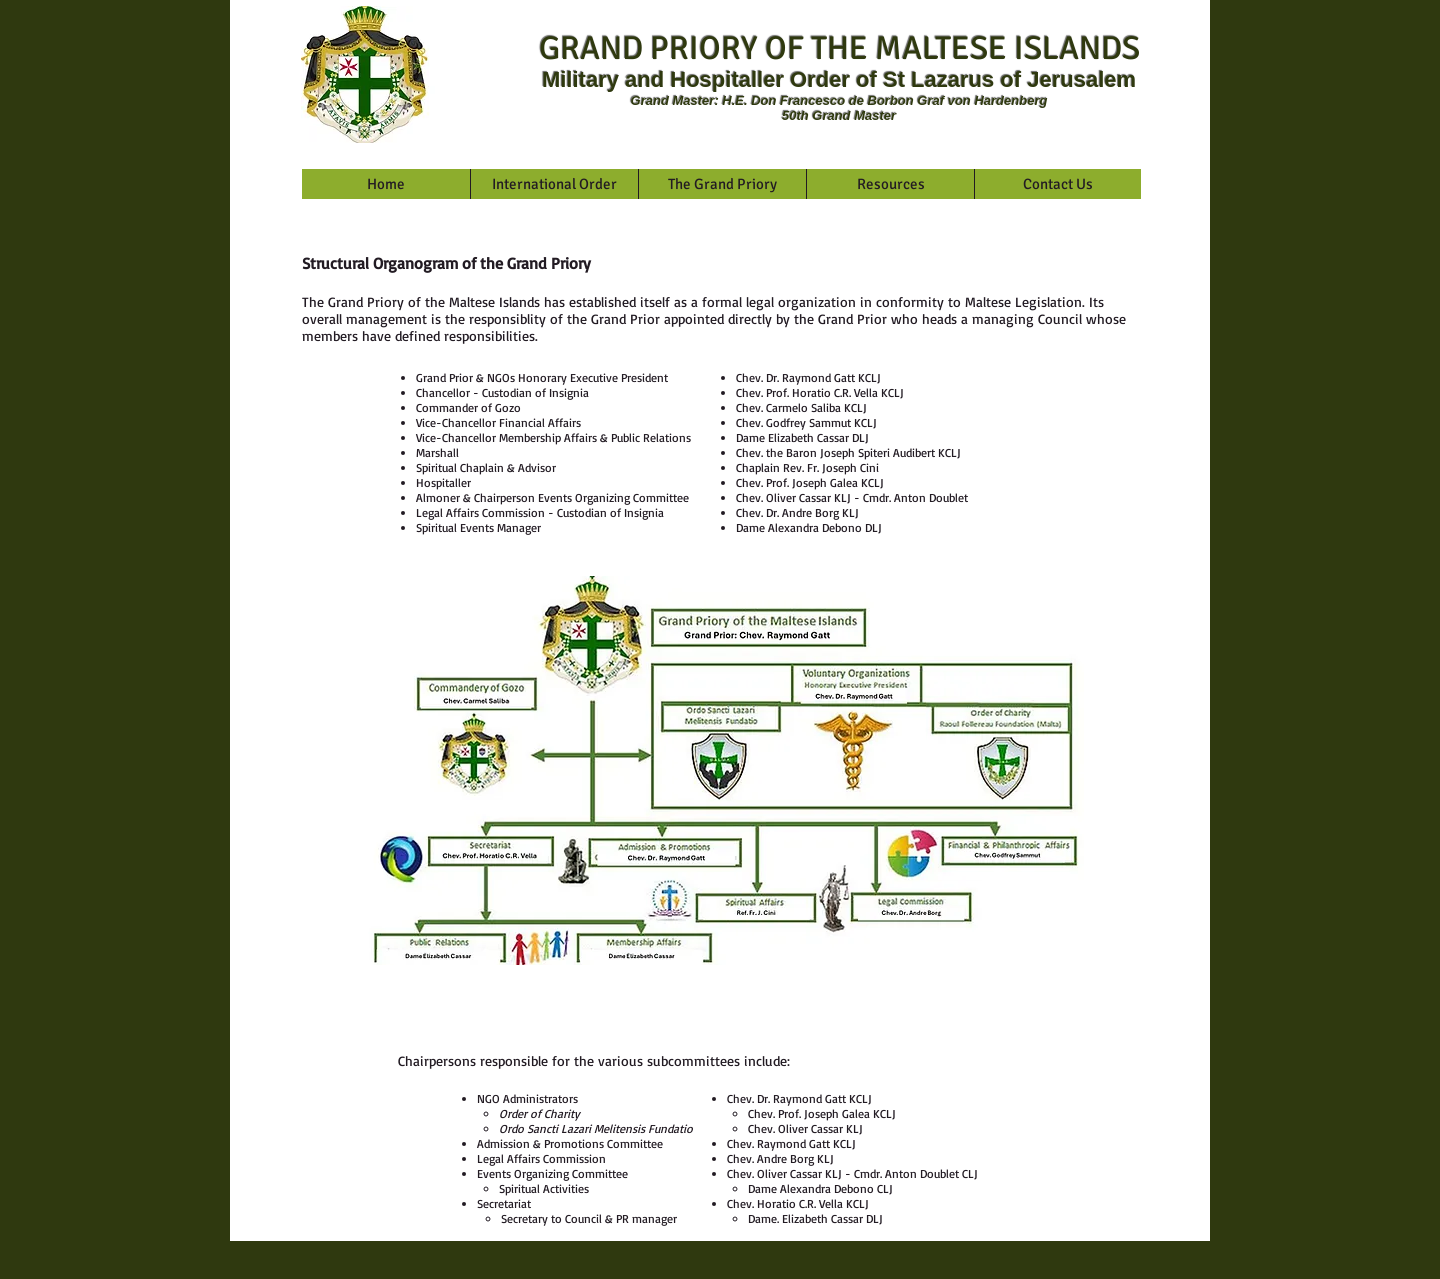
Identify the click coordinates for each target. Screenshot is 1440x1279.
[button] (554, 184)
